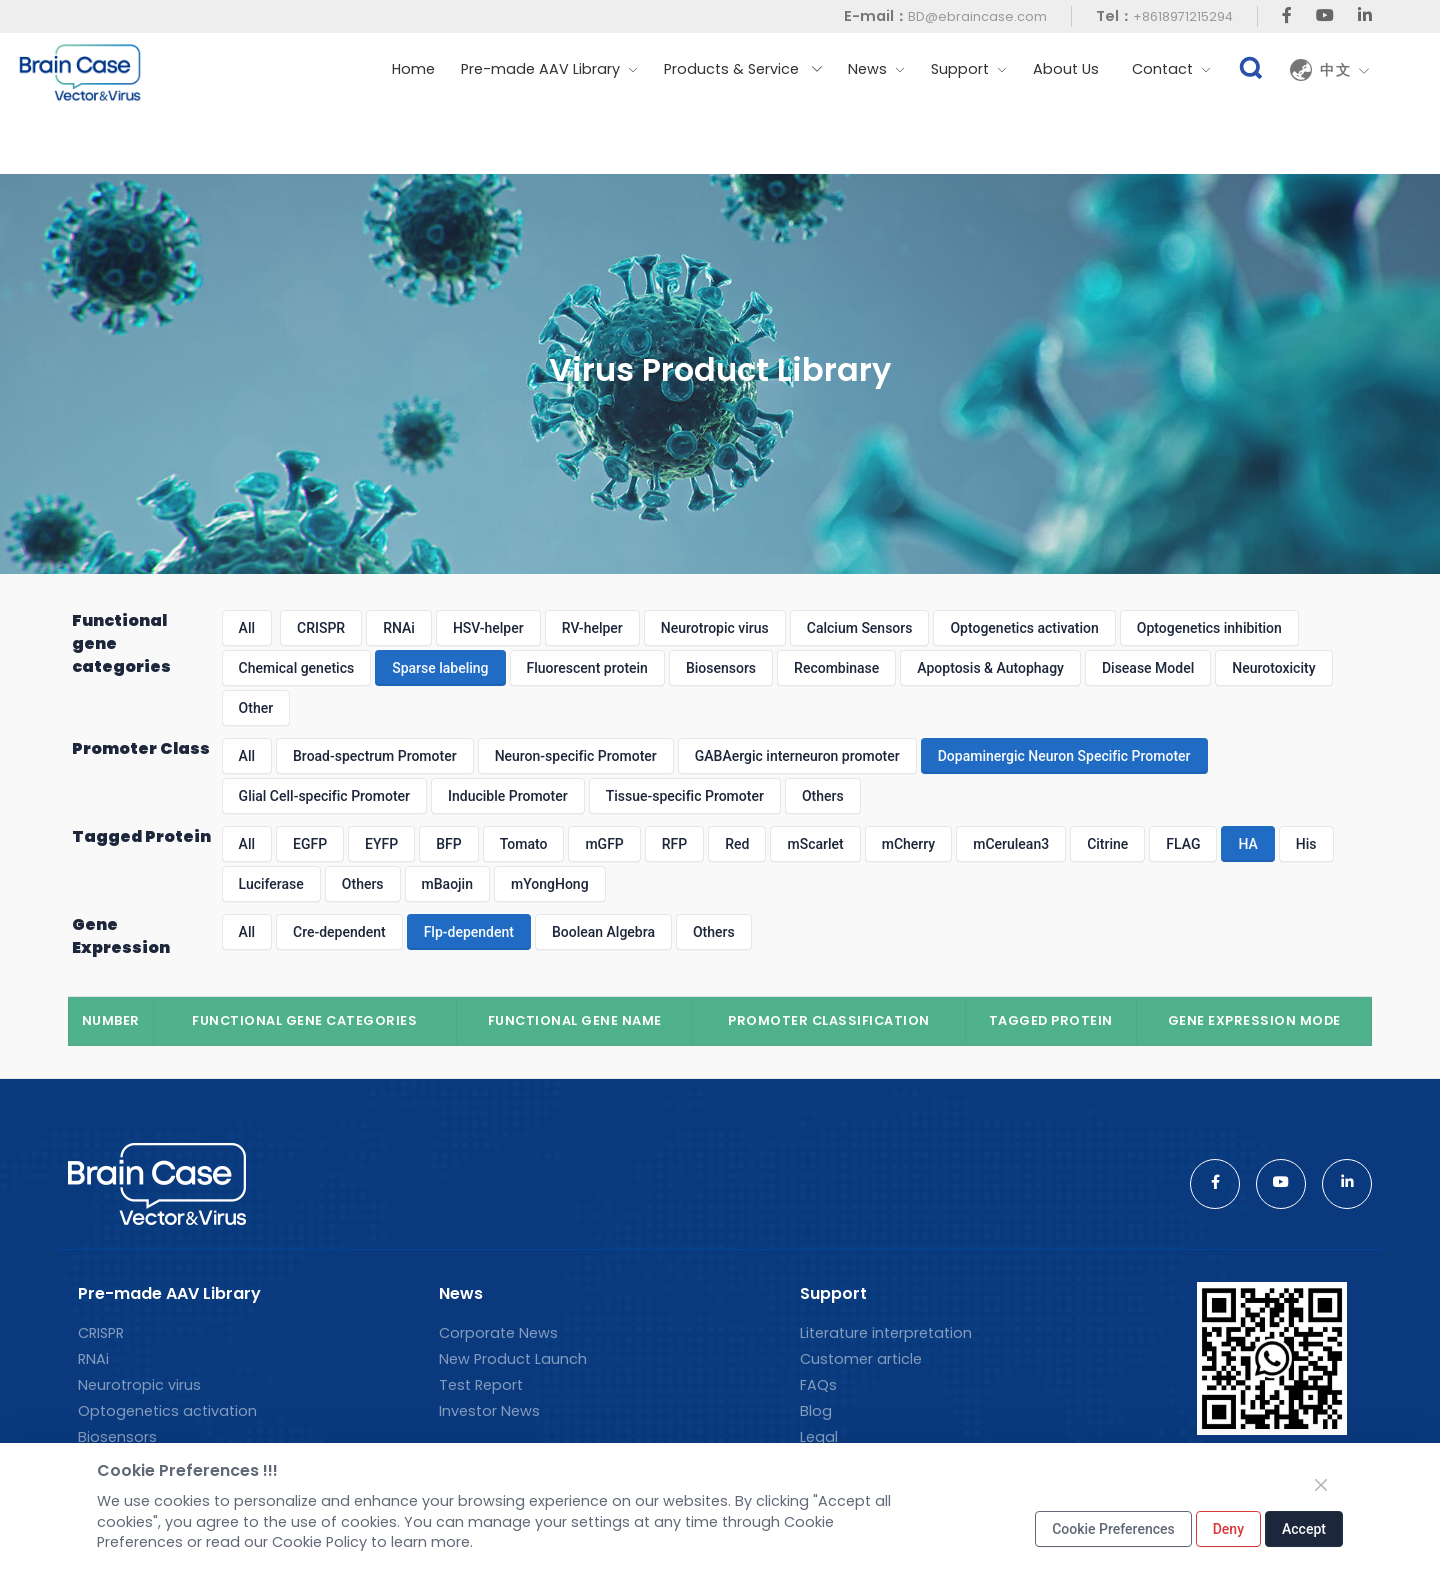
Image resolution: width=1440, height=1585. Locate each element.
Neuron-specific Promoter (576, 756)
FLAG (1183, 844)
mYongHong (550, 884)
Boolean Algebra (603, 932)
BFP (448, 844)
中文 (1345, 70)
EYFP (381, 844)
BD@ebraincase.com (977, 16)
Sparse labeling (440, 668)
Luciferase (271, 884)
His (1306, 844)
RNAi (399, 628)
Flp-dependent (469, 932)
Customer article (861, 1359)
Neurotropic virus (715, 628)
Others (823, 796)
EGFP (310, 844)
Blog (816, 1411)
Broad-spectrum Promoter (375, 756)
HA (1247, 844)
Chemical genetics (297, 668)
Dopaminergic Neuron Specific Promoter (1064, 756)
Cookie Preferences (1113, 1529)
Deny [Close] (1228, 1529)
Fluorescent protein (587, 668)
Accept (1304, 1529)
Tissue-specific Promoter (685, 796)
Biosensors (721, 668)
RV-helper (592, 628)
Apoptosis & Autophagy (990, 668)
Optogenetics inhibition (1209, 628)
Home (413, 69)
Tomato (524, 844)
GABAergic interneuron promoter (797, 756)
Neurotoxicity (1273, 668)
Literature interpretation (886, 1333)
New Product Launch (513, 1359)
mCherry (909, 844)
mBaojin (447, 884)
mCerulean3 (1011, 844)
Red (737, 844)
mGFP (604, 844)
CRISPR (321, 628)
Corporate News (498, 1333)
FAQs (818, 1385)
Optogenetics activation (1024, 628)
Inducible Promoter (508, 796)
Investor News (489, 1411)
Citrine (1107, 844)
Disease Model (1148, 668)
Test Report (481, 1385)
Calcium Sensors (860, 628)
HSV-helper (488, 628)
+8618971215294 (1183, 16)
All (247, 628)
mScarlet (815, 844)
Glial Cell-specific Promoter (324, 796)
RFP (674, 844)
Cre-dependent (339, 932)
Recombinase (836, 668)
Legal (819, 1437)
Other (256, 708)
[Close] (1321, 1485)
